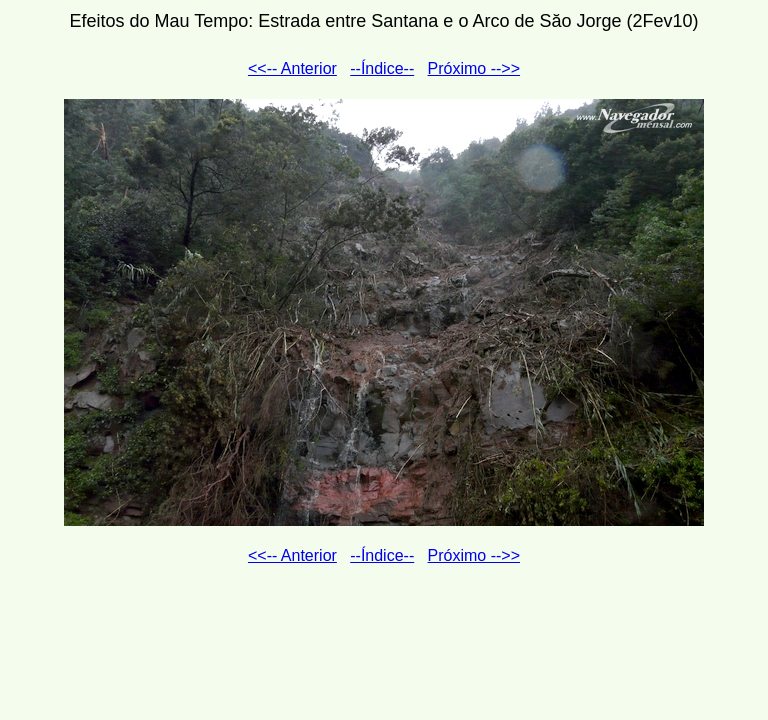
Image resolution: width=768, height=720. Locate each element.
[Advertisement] (384, 631)
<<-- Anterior (292, 68)
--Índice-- (382, 68)
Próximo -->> (474, 68)
